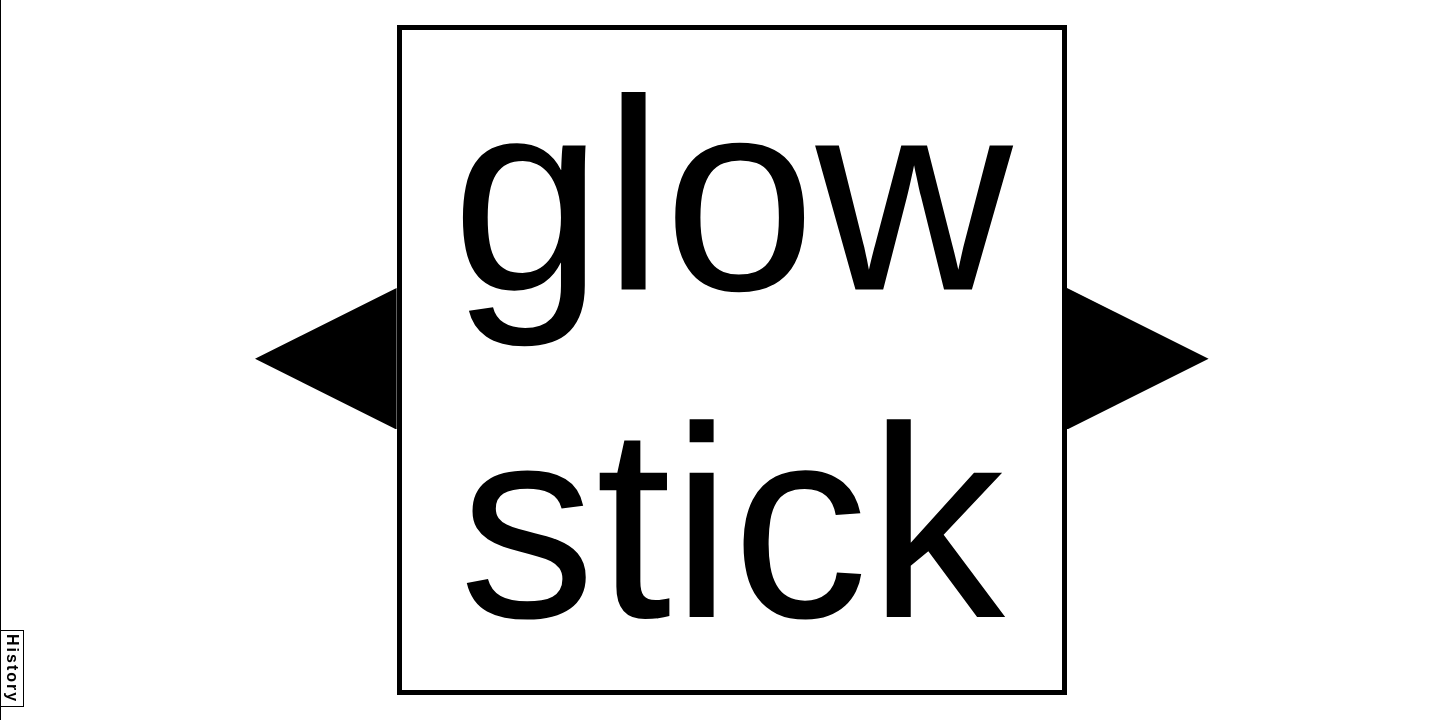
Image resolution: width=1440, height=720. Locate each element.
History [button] (12, 668)
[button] (326, 359)
